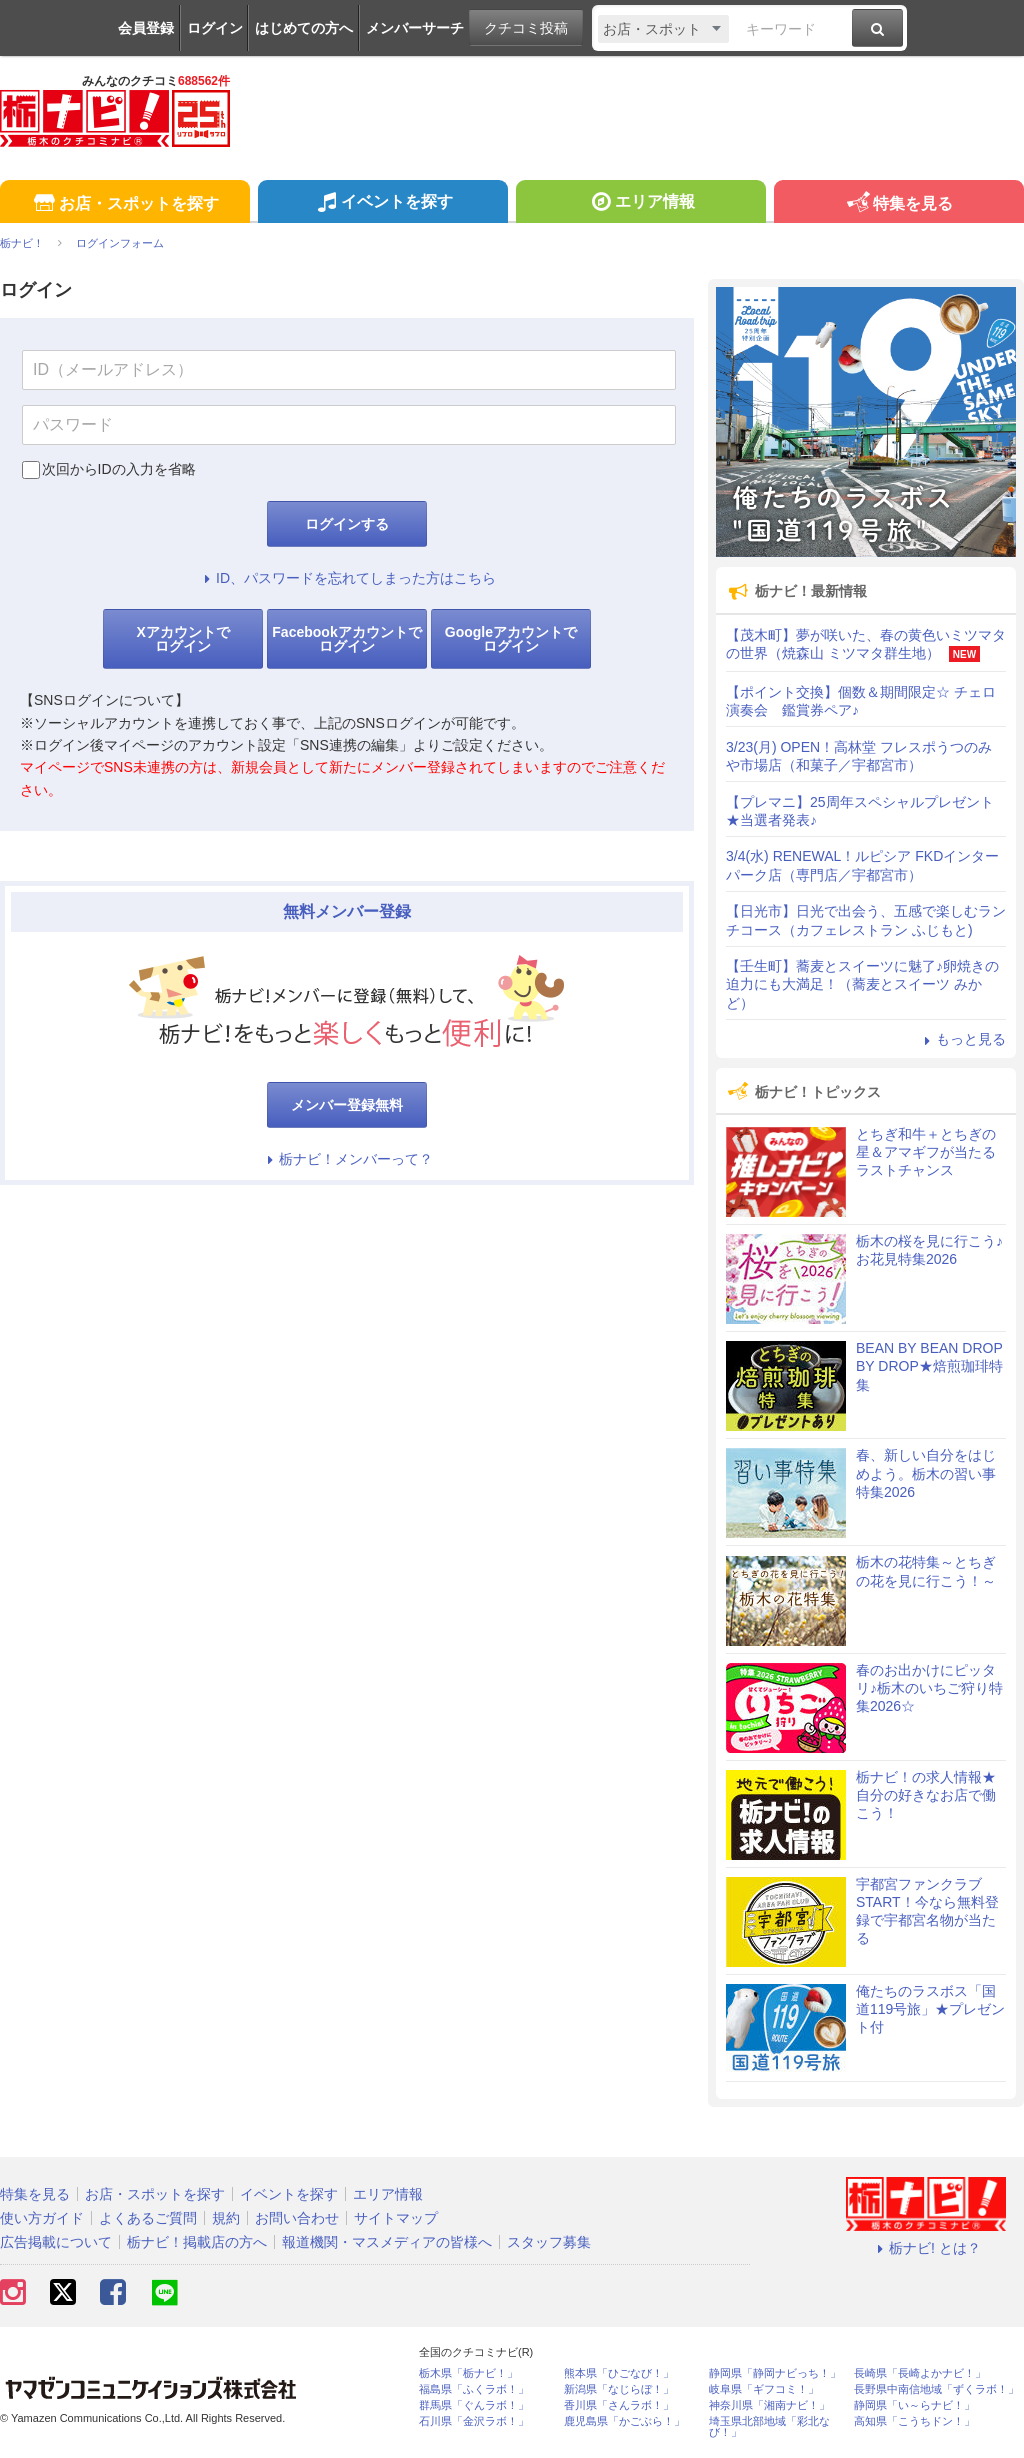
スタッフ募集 (549, 2242)
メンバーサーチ (415, 28)
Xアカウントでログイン (182, 639)
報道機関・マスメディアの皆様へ (387, 2242)
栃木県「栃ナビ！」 (468, 2373)
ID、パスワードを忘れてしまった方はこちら (347, 578)
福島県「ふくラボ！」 (474, 2389)
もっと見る (962, 1039)
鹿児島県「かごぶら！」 (624, 2421)
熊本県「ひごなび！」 (619, 2373)
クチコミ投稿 (526, 28)
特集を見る (898, 204)
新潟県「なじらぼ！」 (619, 2389)
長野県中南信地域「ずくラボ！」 (936, 2389)
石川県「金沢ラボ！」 (474, 2421)
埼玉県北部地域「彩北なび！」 (769, 2427)
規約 (226, 2218)
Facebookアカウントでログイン (346, 639)
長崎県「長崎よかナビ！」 (920, 2373)
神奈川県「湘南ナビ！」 (769, 2405)
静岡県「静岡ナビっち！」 (775, 2373)
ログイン (215, 28)
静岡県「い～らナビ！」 (914, 2405)
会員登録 (146, 28)
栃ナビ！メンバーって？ (347, 1159)
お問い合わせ (297, 2218)
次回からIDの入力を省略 (119, 469)
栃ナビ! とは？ (926, 2248)
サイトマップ (396, 2218)
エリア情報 (640, 204)
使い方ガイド (42, 2218)
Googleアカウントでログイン (511, 639)
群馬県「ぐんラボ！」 (474, 2405)
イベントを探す (382, 204)
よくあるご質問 (148, 2218)
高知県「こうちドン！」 (914, 2421)
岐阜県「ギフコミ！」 (764, 2389)
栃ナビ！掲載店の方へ (197, 2242)
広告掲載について (56, 2242)
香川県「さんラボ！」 (619, 2405)
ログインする (347, 524)
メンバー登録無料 (347, 1105)
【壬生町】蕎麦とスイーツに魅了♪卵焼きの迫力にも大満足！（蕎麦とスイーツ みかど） (862, 984)
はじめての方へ (304, 28)
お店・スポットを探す (124, 204)
